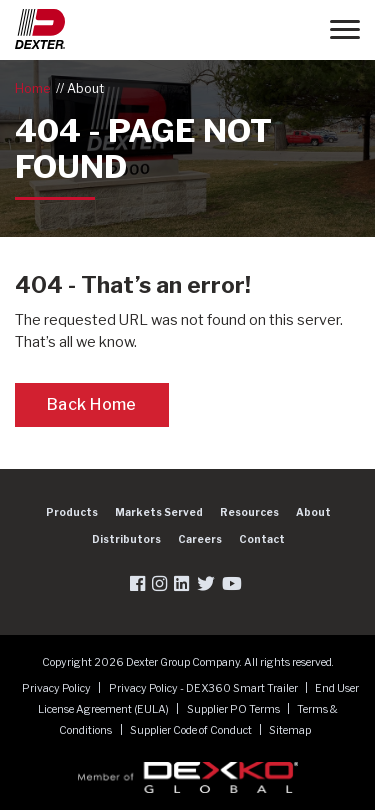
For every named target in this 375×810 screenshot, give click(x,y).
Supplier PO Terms (234, 709)
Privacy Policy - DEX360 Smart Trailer (204, 688)
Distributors (126, 539)
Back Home (92, 404)
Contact (262, 539)
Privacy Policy (57, 688)
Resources (249, 512)
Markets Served (159, 512)
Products (72, 512)
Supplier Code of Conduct (192, 730)
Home (32, 88)
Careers (200, 539)
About (85, 88)
